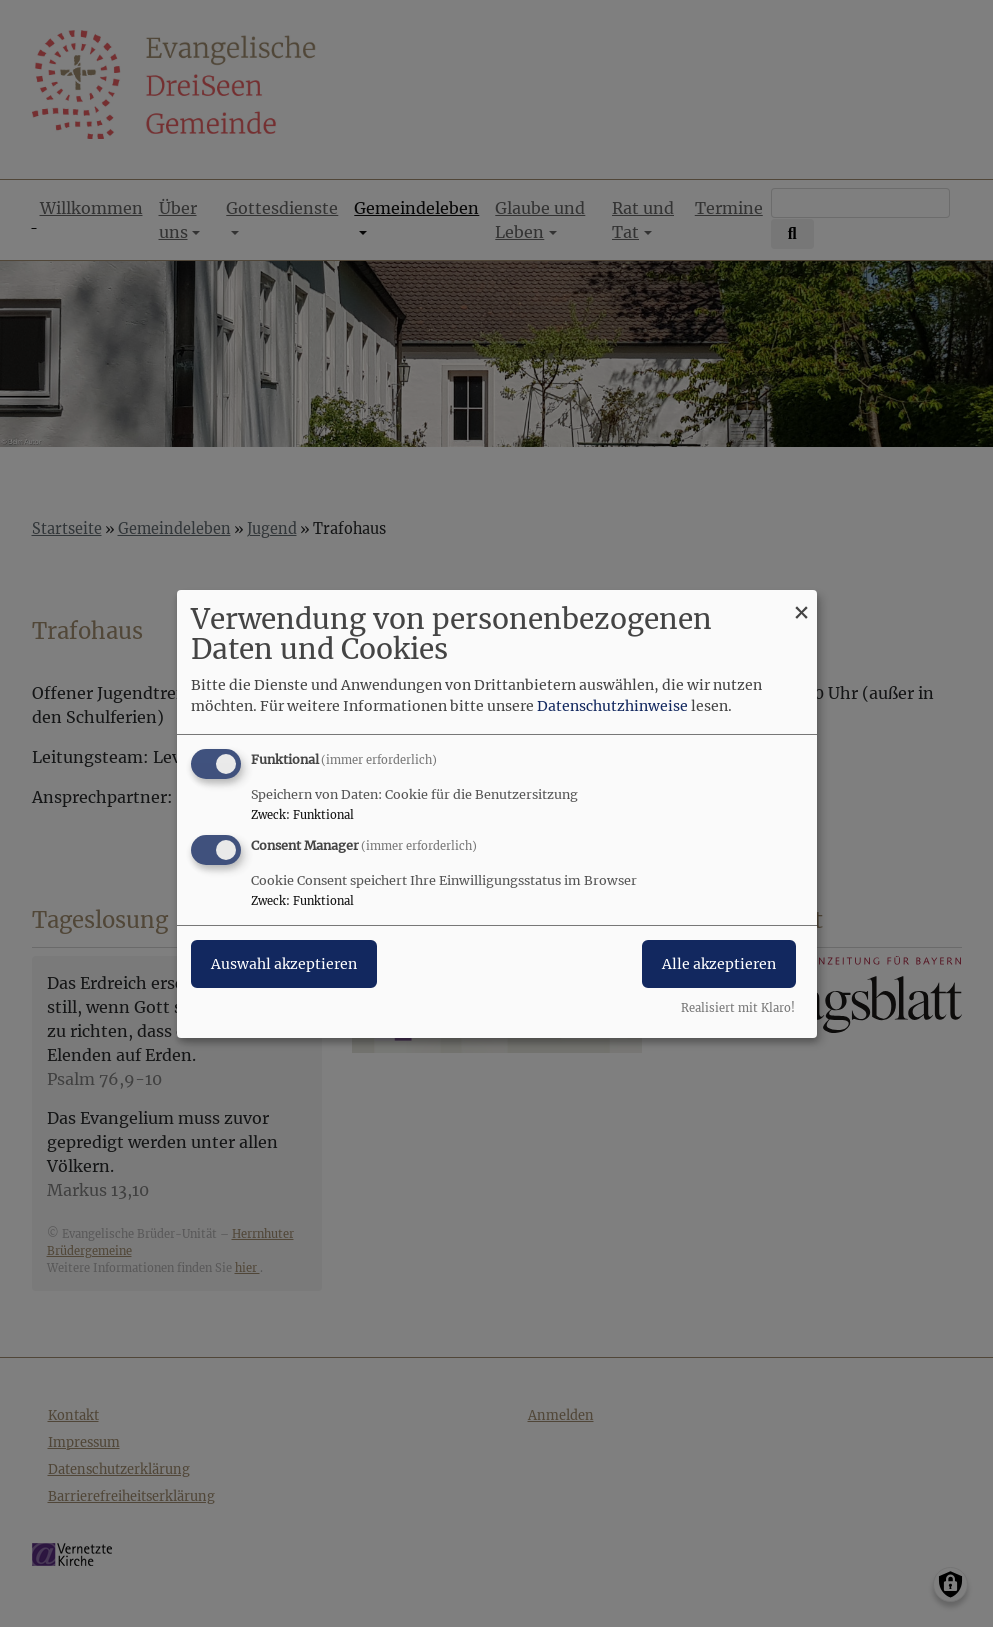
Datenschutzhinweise (612, 706)
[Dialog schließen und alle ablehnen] (802, 601)
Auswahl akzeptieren (284, 964)
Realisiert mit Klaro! (738, 1008)
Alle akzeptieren (719, 964)
